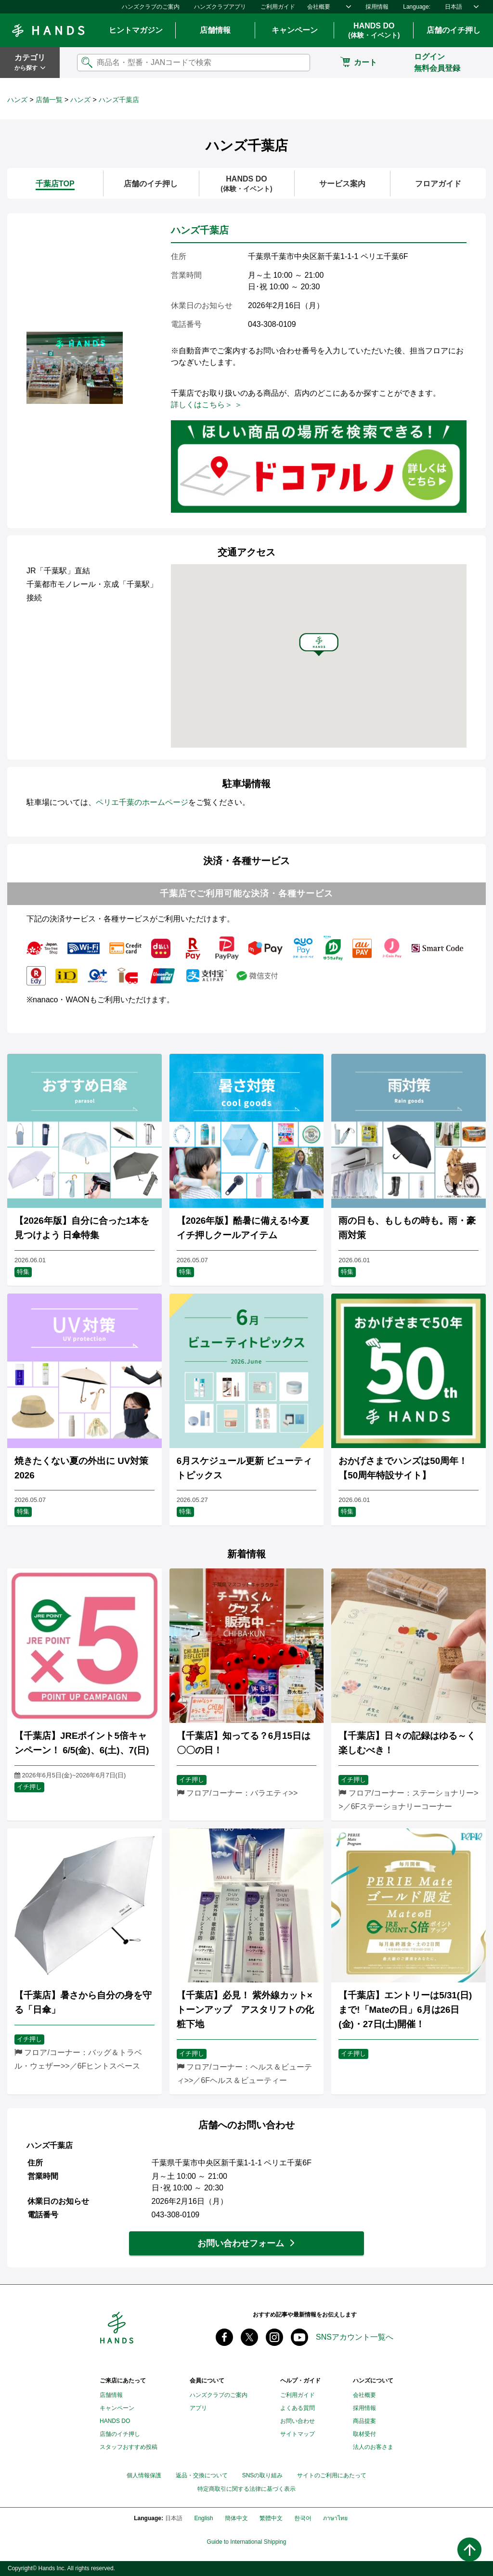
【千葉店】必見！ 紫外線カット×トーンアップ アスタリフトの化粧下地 (245, 2009)
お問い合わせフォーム (240, 2243)
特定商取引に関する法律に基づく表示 (246, 2489)
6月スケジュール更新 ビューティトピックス (244, 1468)
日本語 (453, 6)
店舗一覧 (49, 100)
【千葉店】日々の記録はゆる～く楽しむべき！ (407, 1743)
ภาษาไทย (335, 2518)
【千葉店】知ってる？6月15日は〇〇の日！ (244, 1743)
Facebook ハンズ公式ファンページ (224, 2337)
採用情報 (377, 6)
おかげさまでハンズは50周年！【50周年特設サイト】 (402, 1468)
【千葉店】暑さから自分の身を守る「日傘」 (83, 2002)
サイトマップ (297, 2434)
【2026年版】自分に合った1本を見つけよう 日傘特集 (81, 1228)
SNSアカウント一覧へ (354, 2337)
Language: (416, 6)
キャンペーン (295, 30)
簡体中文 (236, 2518)
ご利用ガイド (277, 6)
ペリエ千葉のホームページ (142, 802)
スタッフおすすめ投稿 (128, 2447)
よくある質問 (297, 2408)
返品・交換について (202, 2475)
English (203, 2518)
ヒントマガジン (136, 30)
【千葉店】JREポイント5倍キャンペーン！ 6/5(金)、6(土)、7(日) (81, 1743)
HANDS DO (374, 31)
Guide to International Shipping (246, 2542)
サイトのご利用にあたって (331, 2475)
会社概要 (318, 6)
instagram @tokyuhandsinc (274, 2337)
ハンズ (17, 100)
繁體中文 (271, 2518)
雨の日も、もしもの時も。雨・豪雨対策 (407, 1228)
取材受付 (364, 2434)
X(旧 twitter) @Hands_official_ (249, 2337)
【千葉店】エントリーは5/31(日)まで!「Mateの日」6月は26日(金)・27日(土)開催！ (405, 2009)
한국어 (302, 2518)
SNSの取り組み (262, 2475)
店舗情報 (215, 30)
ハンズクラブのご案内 (151, 6)
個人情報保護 (144, 2475)
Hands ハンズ (48, 30)
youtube (299, 2337)
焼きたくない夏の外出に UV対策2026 (81, 1468)
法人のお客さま (373, 2447)
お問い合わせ (297, 2421)
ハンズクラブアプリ (220, 6)
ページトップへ (469, 2549)
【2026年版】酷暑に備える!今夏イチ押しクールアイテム (243, 1228)
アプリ (198, 2408)
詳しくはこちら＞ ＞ (206, 405)
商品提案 (364, 2421)
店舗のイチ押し (453, 30)
